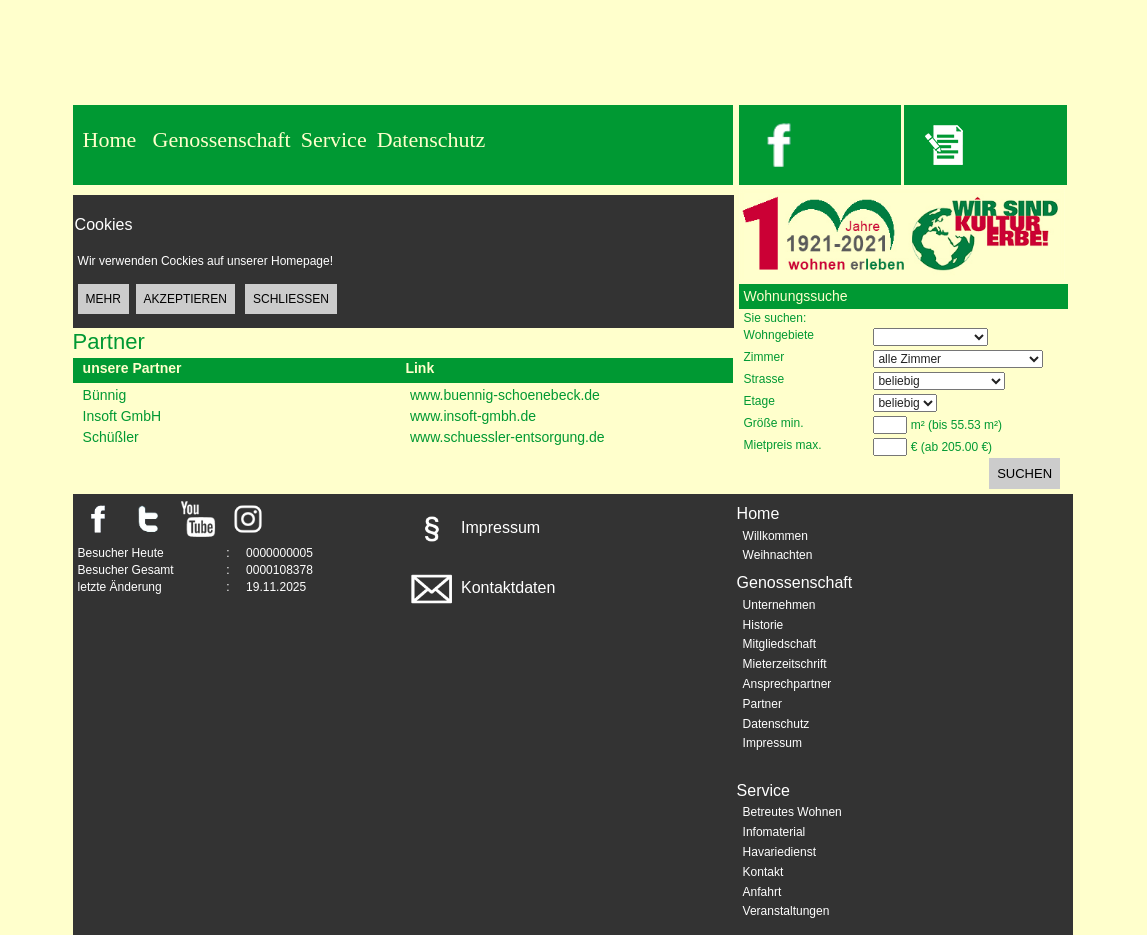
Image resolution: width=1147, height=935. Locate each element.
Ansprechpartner (787, 684)
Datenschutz (431, 139)
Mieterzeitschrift (785, 664)
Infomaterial (774, 832)
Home (110, 139)
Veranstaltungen (786, 911)
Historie (763, 625)
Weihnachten (778, 555)
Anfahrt (762, 892)
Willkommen (775, 536)
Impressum (474, 527)
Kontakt (763, 872)
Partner (762, 704)
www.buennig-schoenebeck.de (505, 395)
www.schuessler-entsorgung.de (507, 437)
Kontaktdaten (481, 587)
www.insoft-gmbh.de (473, 416)
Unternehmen (779, 605)
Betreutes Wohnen (792, 812)
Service (334, 139)
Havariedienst (779, 852)
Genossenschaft (222, 139)
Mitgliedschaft (779, 644)
